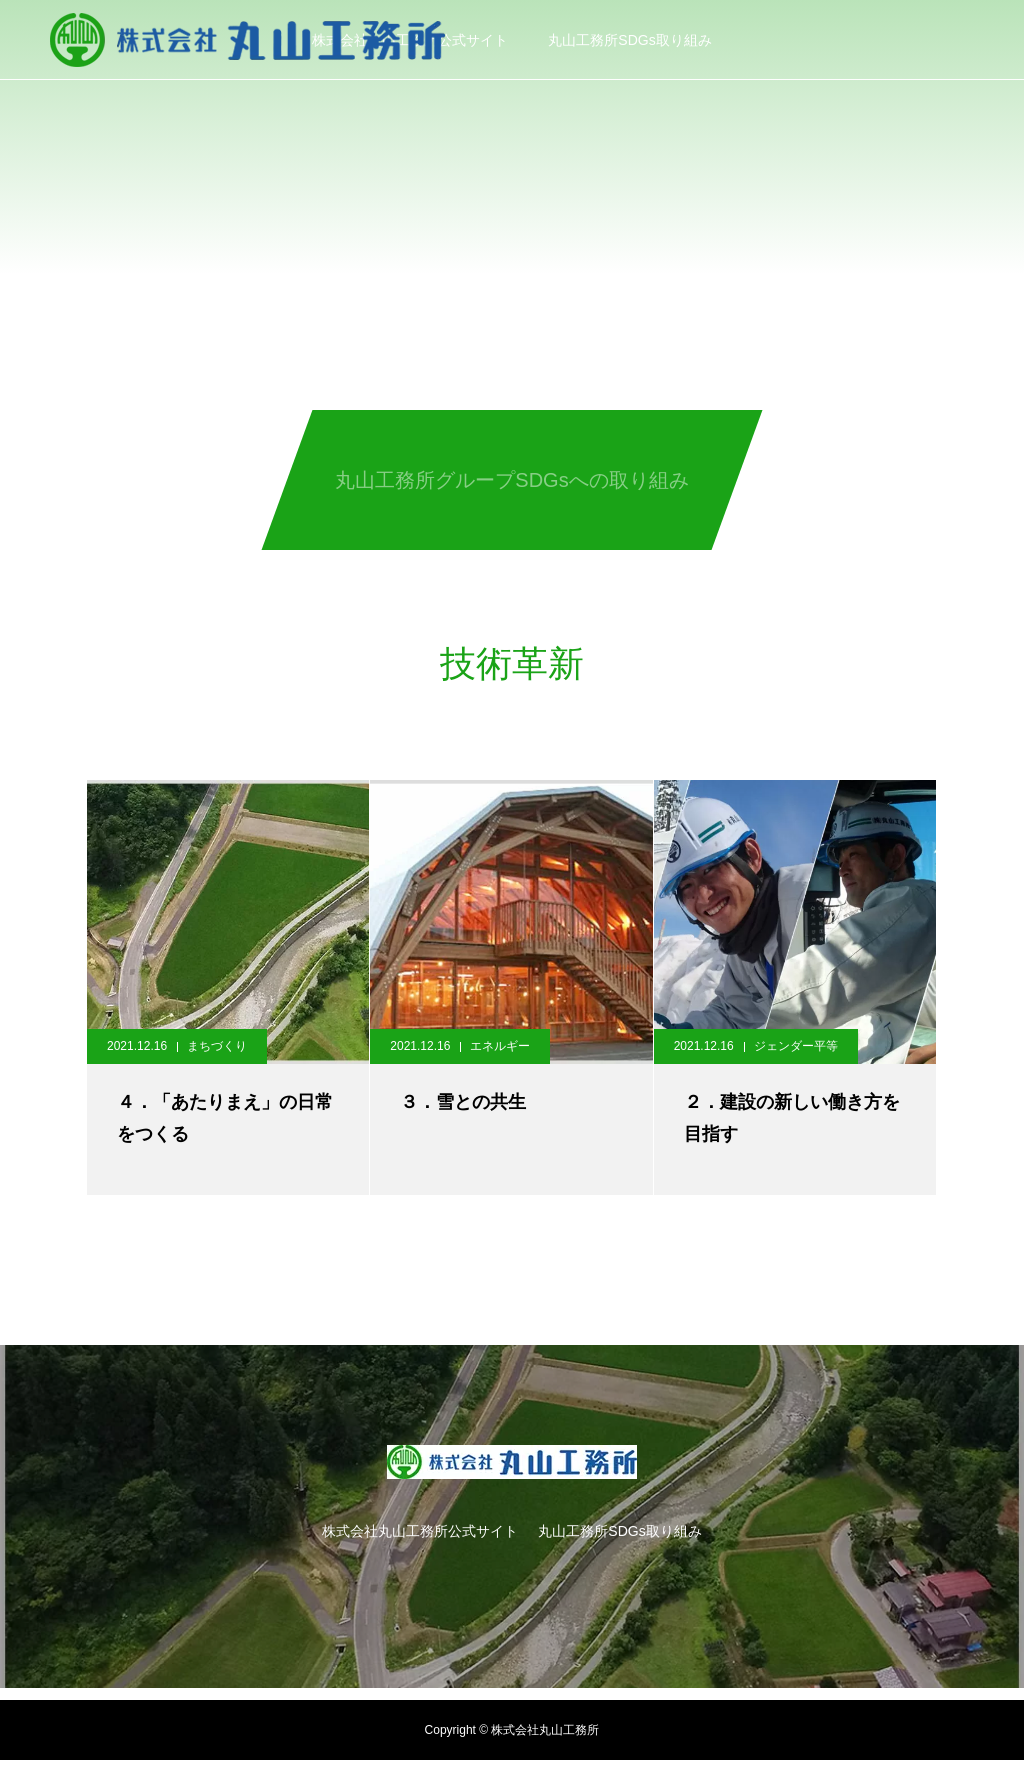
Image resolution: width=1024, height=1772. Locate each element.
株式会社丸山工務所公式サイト (420, 1531)
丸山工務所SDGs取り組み (629, 40)
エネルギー (500, 1046)
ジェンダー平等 (796, 1046)
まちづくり (217, 1046)
